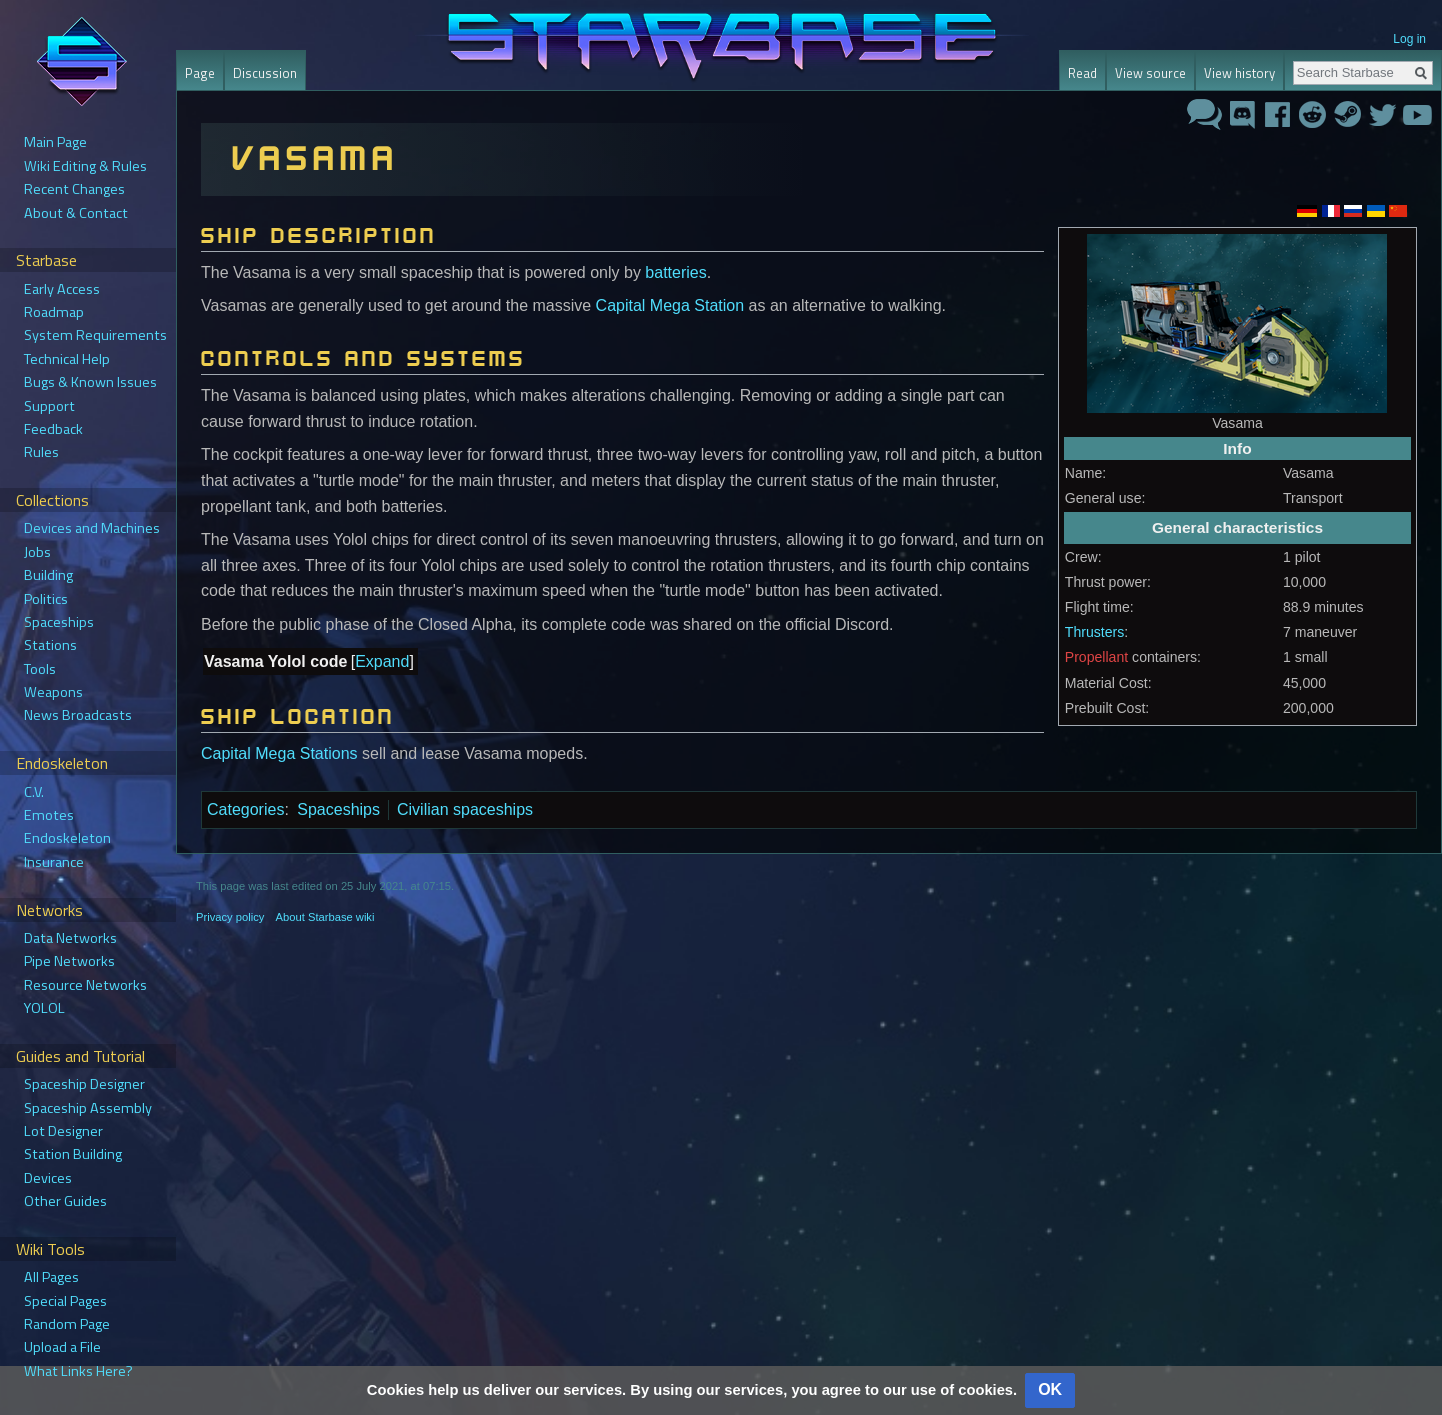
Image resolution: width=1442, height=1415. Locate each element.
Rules (41, 452)
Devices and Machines (92, 528)
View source (1150, 73)
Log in (1409, 39)
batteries (675, 272)
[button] (382, 662)
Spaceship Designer (84, 1084)
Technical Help (67, 359)
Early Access (62, 289)
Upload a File (62, 1347)
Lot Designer (63, 1131)
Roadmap (54, 312)
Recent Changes (74, 189)
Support (49, 406)
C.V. (34, 792)
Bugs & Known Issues (90, 382)
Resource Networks (85, 985)
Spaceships (338, 809)
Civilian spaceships (465, 809)
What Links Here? (78, 1371)
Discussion (265, 73)
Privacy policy (230, 917)
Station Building (73, 1154)
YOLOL (44, 1008)
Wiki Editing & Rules (85, 166)
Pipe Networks (69, 961)
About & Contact (76, 213)
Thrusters (1094, 632)
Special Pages (65, 1301)
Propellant (1096, 657)
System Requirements (95, 335)
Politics (46, 599)
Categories (245, 809)
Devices (48, 1178)
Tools (40, 669)
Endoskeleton (67, 838)
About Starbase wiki (325, 917)
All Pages (51, 1277)
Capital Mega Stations (279, 753)
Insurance (54, 862)
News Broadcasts (78, 715)
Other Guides (65, 1201)
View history (1239, 73)
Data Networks (70, 938)
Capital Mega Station (670, 305)
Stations (50, 645)
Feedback (53, 429)
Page (200, 73)
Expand (382, 661)
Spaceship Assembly (88, 1108)
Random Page (67, 1324)
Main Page (55, 142)
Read (1082, 73)
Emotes (49, 815)
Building (48, 575)
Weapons (53, 692)
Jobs (37, 552)
